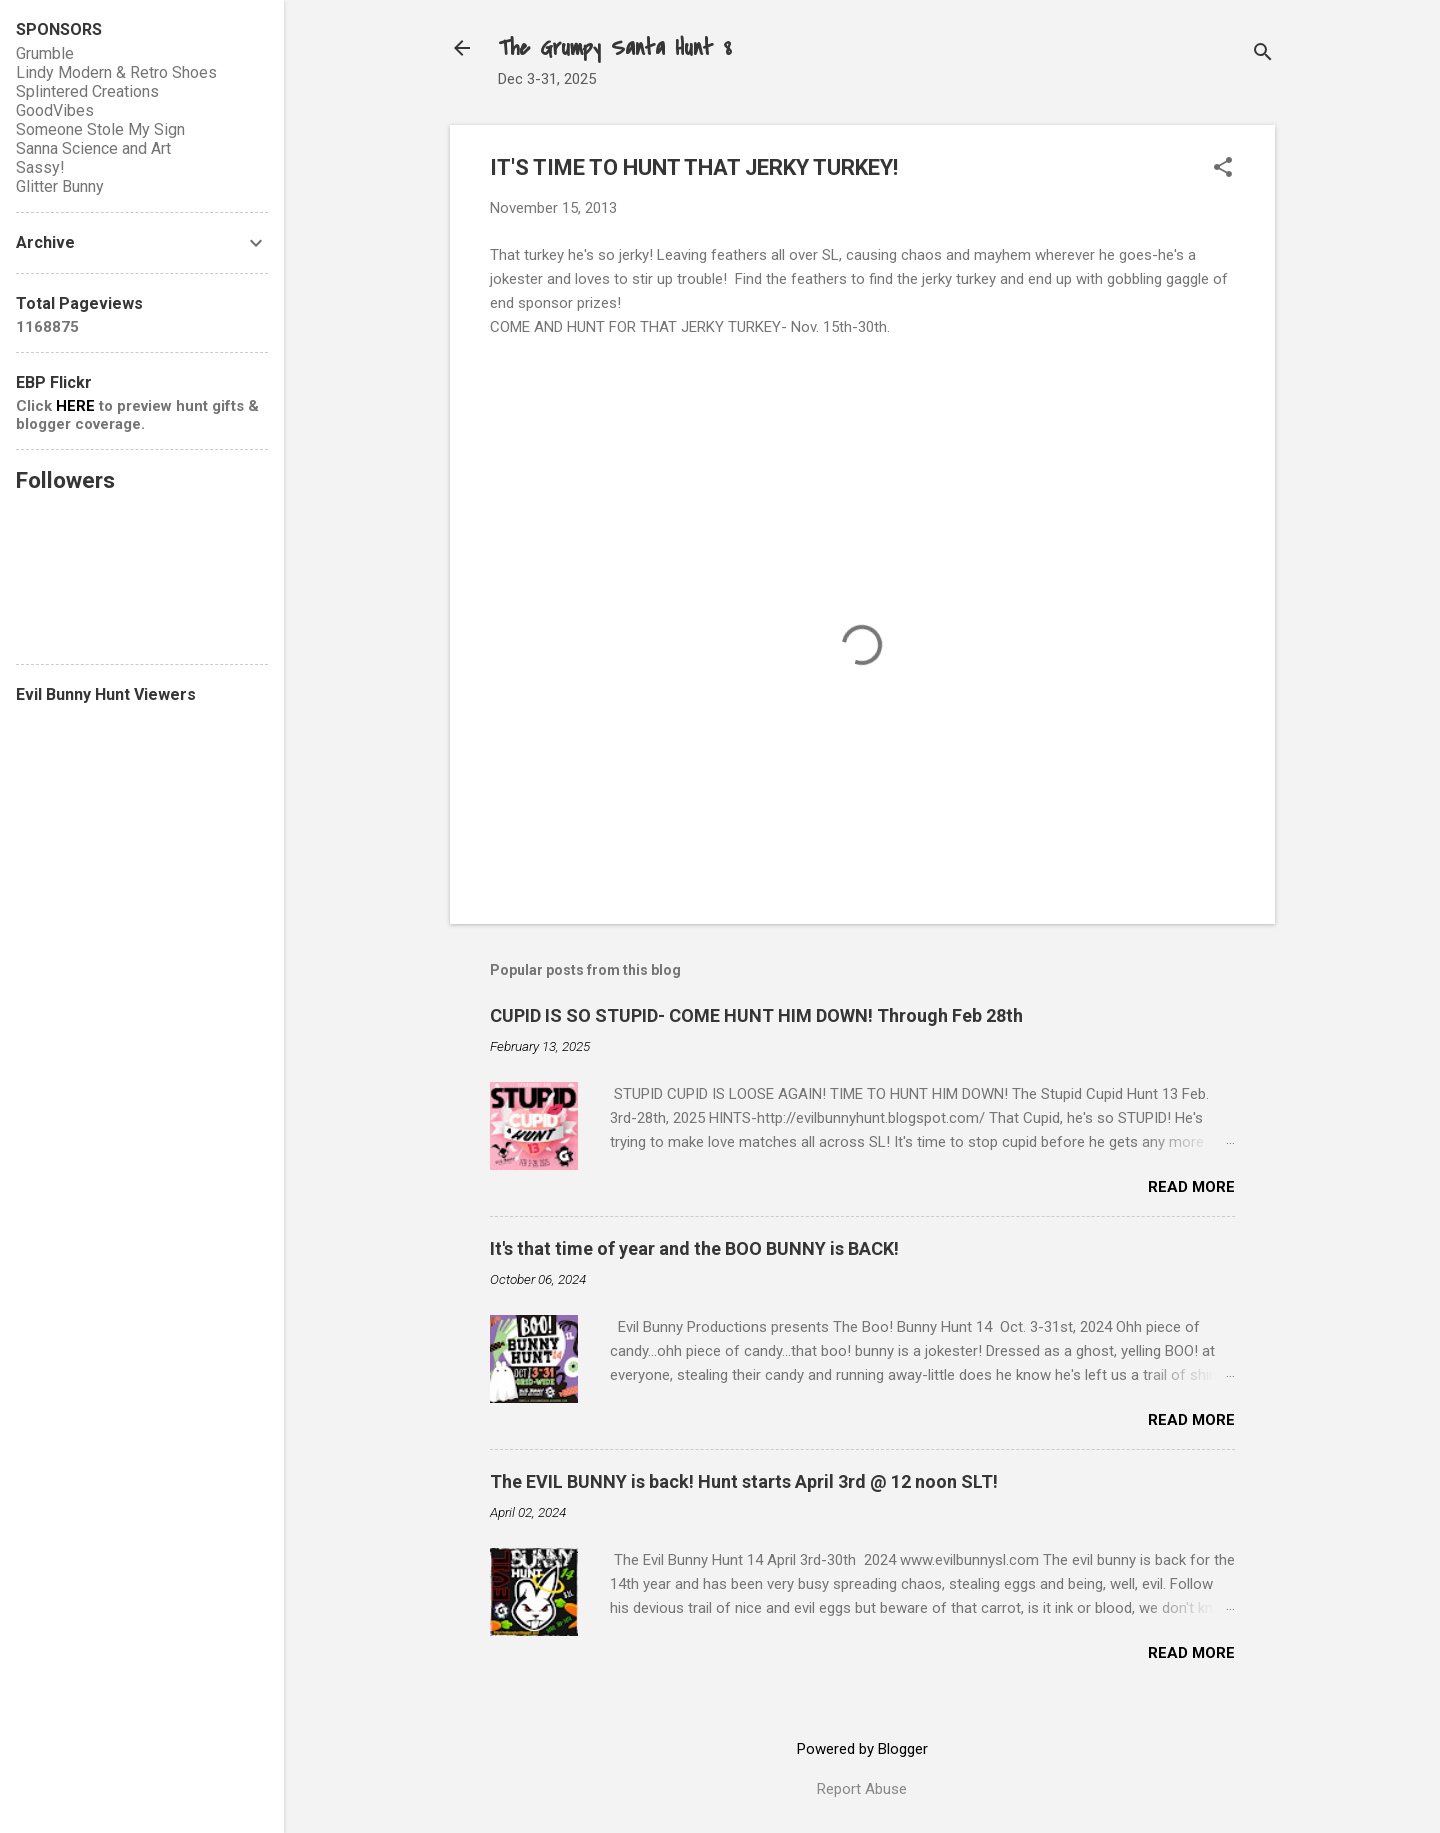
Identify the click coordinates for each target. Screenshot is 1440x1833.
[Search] (1263, 54)
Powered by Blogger (862, 1749)
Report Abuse (862, 1789)
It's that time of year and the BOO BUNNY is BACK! (694, 1248)
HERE (75, 406)
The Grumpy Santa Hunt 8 (615, 48)
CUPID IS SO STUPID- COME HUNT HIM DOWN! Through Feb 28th (756, 1015)
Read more (1191, 1187)
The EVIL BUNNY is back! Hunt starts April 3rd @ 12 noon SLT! (744, 1481)
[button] (1223, 169)
